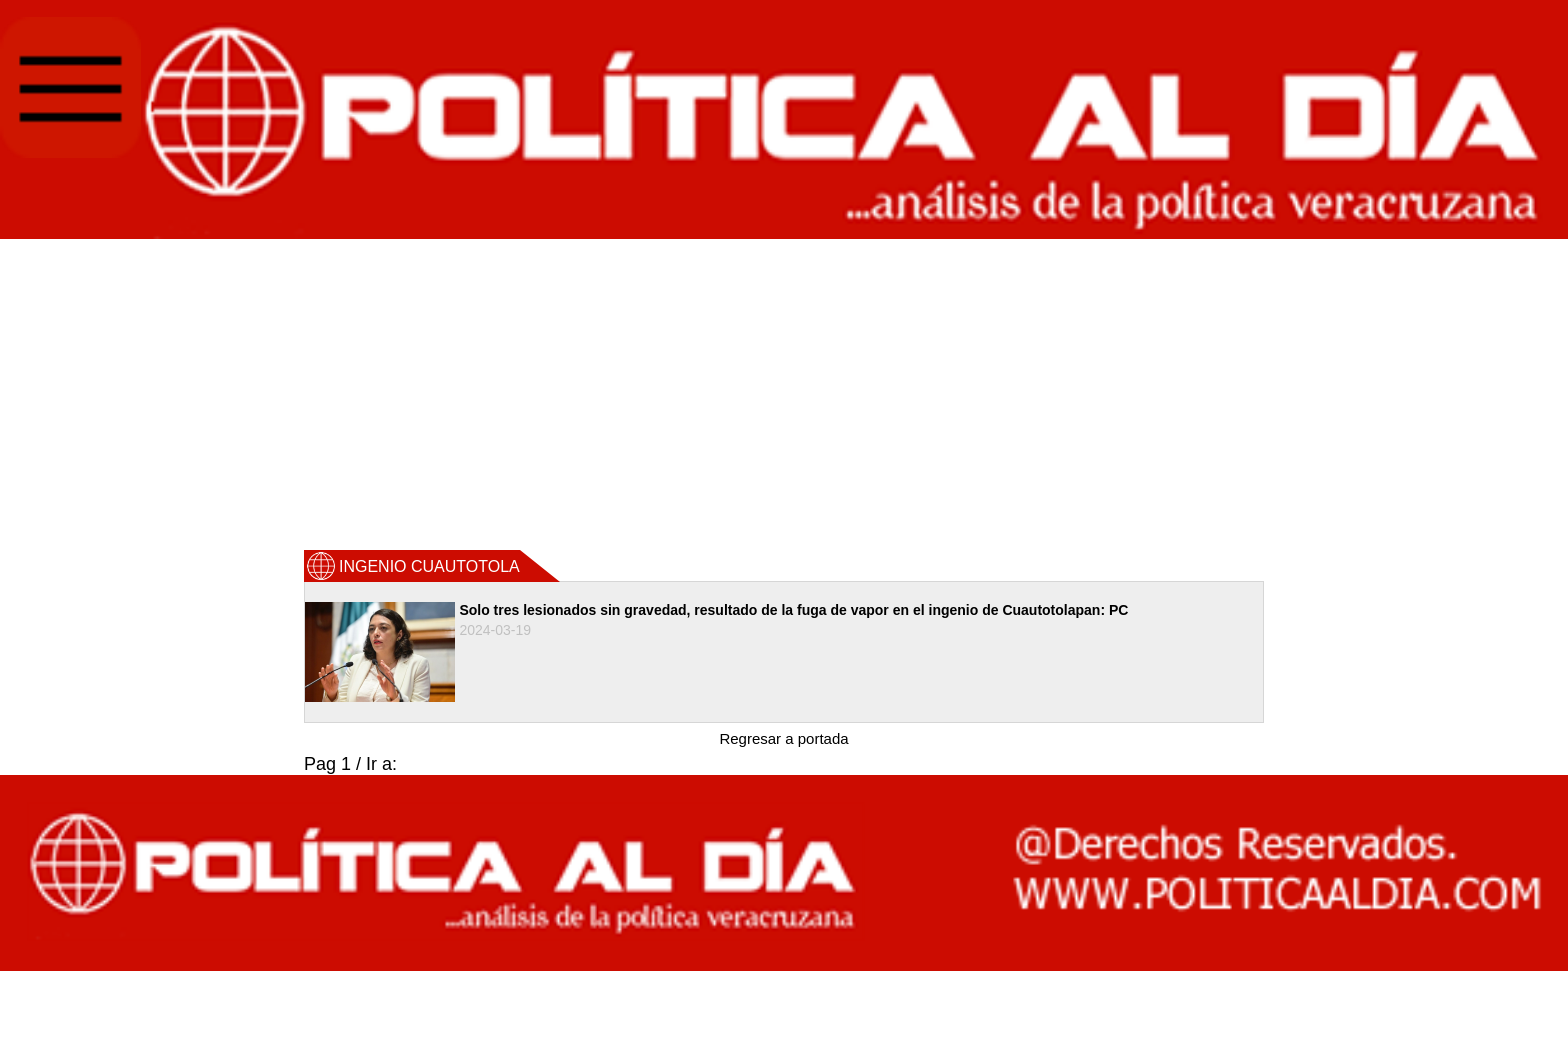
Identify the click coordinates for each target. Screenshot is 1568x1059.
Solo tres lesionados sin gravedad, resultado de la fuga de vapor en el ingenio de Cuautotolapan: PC (793, 610)
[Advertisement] (784, 393)
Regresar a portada (783, 738)
